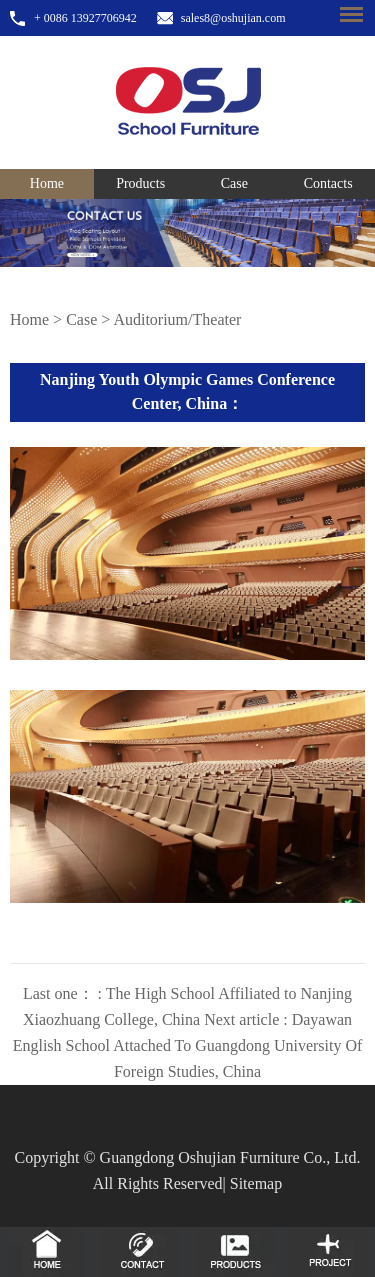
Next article (188, 1045)
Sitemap (256, 1183)
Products (140, 183)
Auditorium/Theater (177, 319)
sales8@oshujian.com (233, 18)
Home (47, 183)
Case (234, 183)
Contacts (328, 183)
